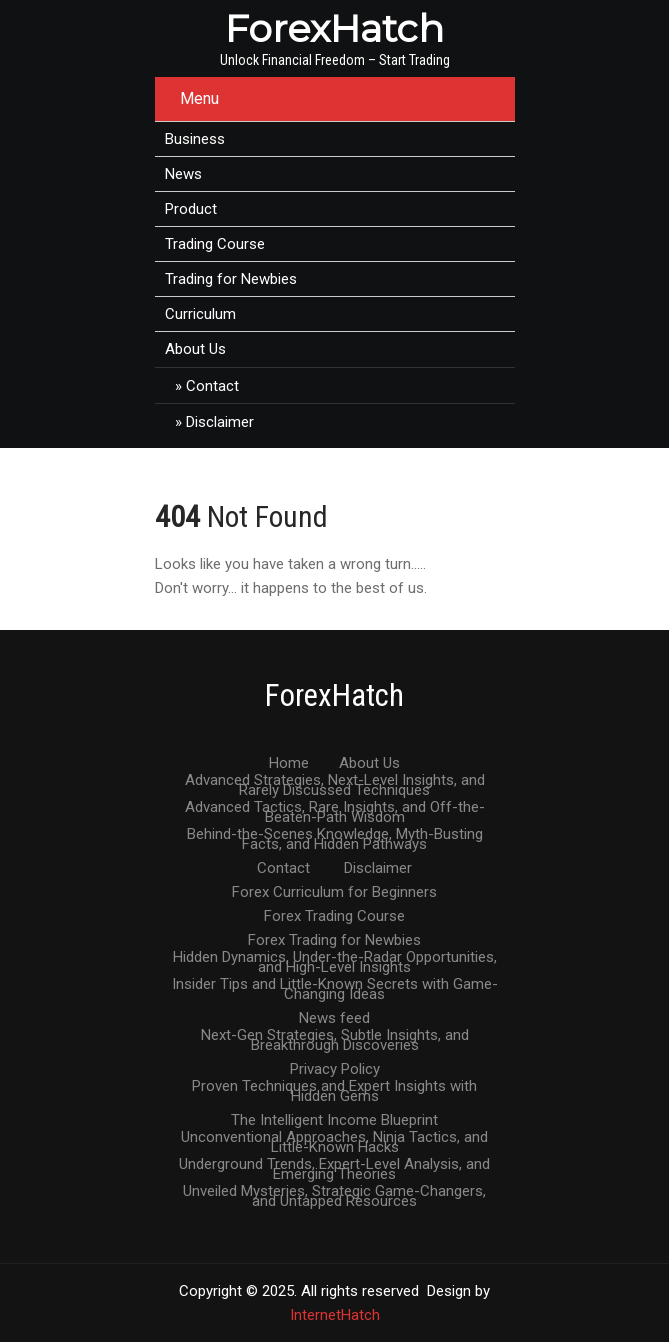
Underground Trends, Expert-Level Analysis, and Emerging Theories (334, 1165)
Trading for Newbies (231, 279)
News (183, 174)
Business (195, 139)
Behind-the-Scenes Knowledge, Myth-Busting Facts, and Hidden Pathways (335, 835)
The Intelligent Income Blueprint (334, 1121)
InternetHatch (335, 1315)
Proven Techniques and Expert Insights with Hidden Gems (334, 1087)
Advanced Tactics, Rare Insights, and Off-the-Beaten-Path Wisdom (335, 808)
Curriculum (200, 314)
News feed (334, 1019)
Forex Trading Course (334, 917)
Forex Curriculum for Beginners (334, 893)
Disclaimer (220, 422)
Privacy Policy (335, 1070)
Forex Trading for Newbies (334, 941)
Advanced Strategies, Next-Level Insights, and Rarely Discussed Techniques (335, 781)
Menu (199, 98)
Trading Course (215, 244)
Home (289, 764)
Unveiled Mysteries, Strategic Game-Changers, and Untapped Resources (334, 1192)
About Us (195, 349)
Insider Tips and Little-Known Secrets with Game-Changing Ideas (335, 985)
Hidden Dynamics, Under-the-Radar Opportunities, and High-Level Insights (335, 958)
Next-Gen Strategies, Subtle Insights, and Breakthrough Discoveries (335, 1036)
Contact (212, 386)
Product (191, 209)
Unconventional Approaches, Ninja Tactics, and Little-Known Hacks (334, 1138)
